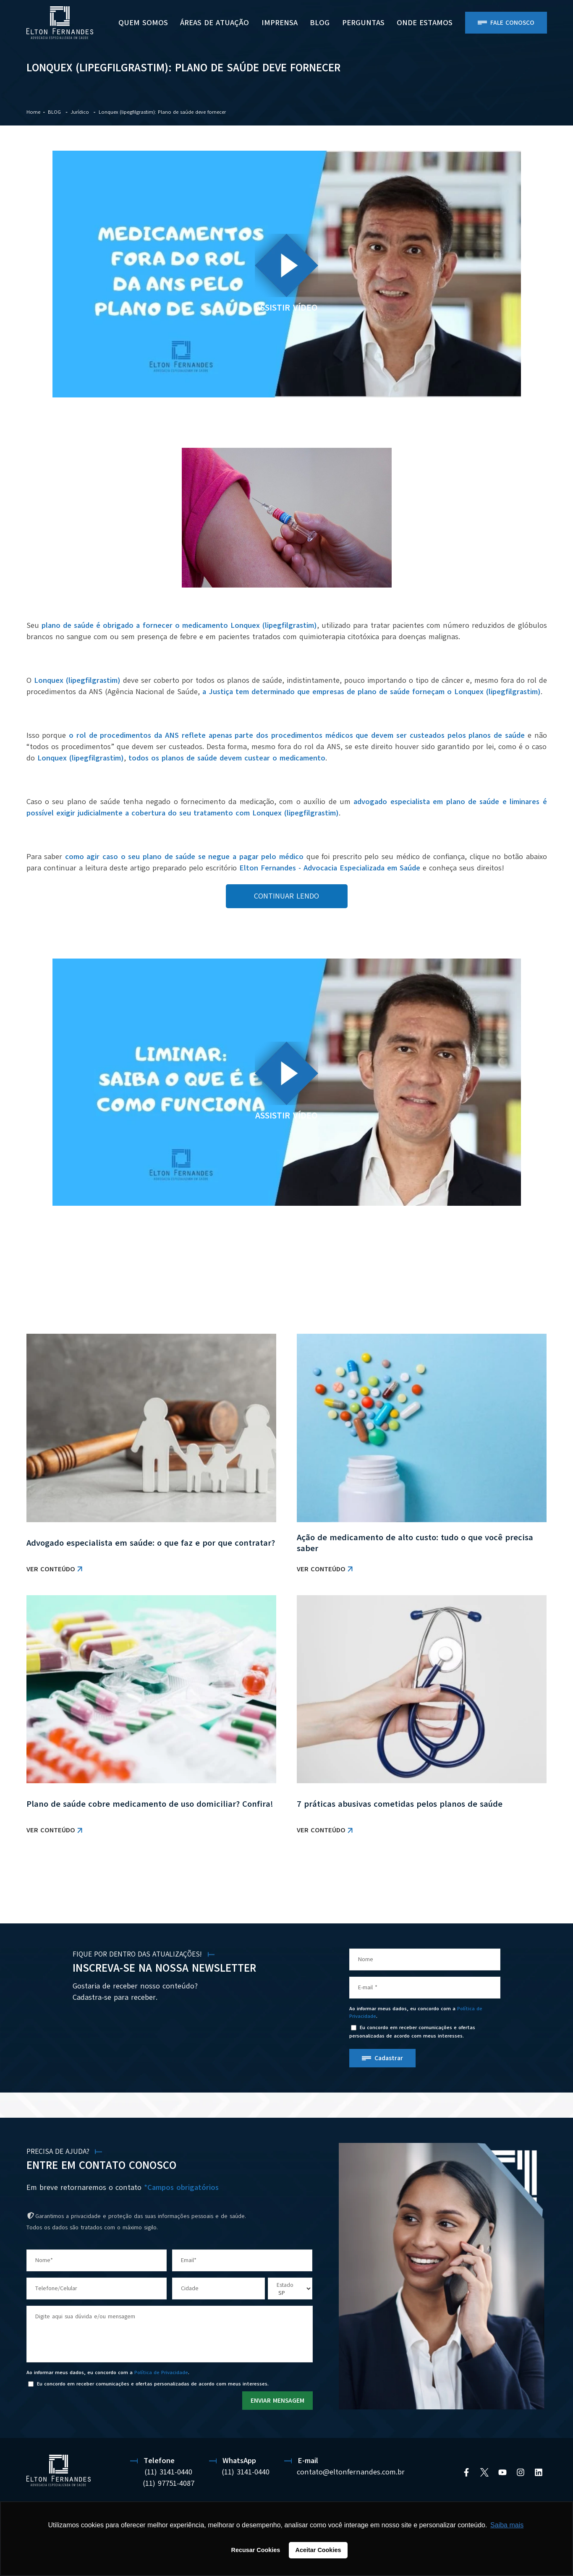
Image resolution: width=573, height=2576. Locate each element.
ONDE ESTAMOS (425, 23)
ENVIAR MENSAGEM (277, 2400)
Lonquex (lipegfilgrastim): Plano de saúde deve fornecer (162, 112)
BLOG (320, 23)
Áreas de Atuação (214, 23)
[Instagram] (520, 2472)
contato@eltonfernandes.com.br (351, 2472)
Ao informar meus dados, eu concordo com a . (415, 2012)
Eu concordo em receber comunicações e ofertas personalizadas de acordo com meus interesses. (412, 2031)
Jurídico (81, 112)
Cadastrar (388, 2058)
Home (33, 112)
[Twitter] (484, 2472)
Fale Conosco (512, 22)
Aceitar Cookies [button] (318, 2550)
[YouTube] (502, 2472)
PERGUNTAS (363, 23)
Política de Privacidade (161, 2372)
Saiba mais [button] (506, 2525)
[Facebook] (466, 2472)
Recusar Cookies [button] (255, 2550)
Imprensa (280, 23)
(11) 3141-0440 (168, 2472)
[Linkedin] (538, 2472)
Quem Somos (143, 23)
